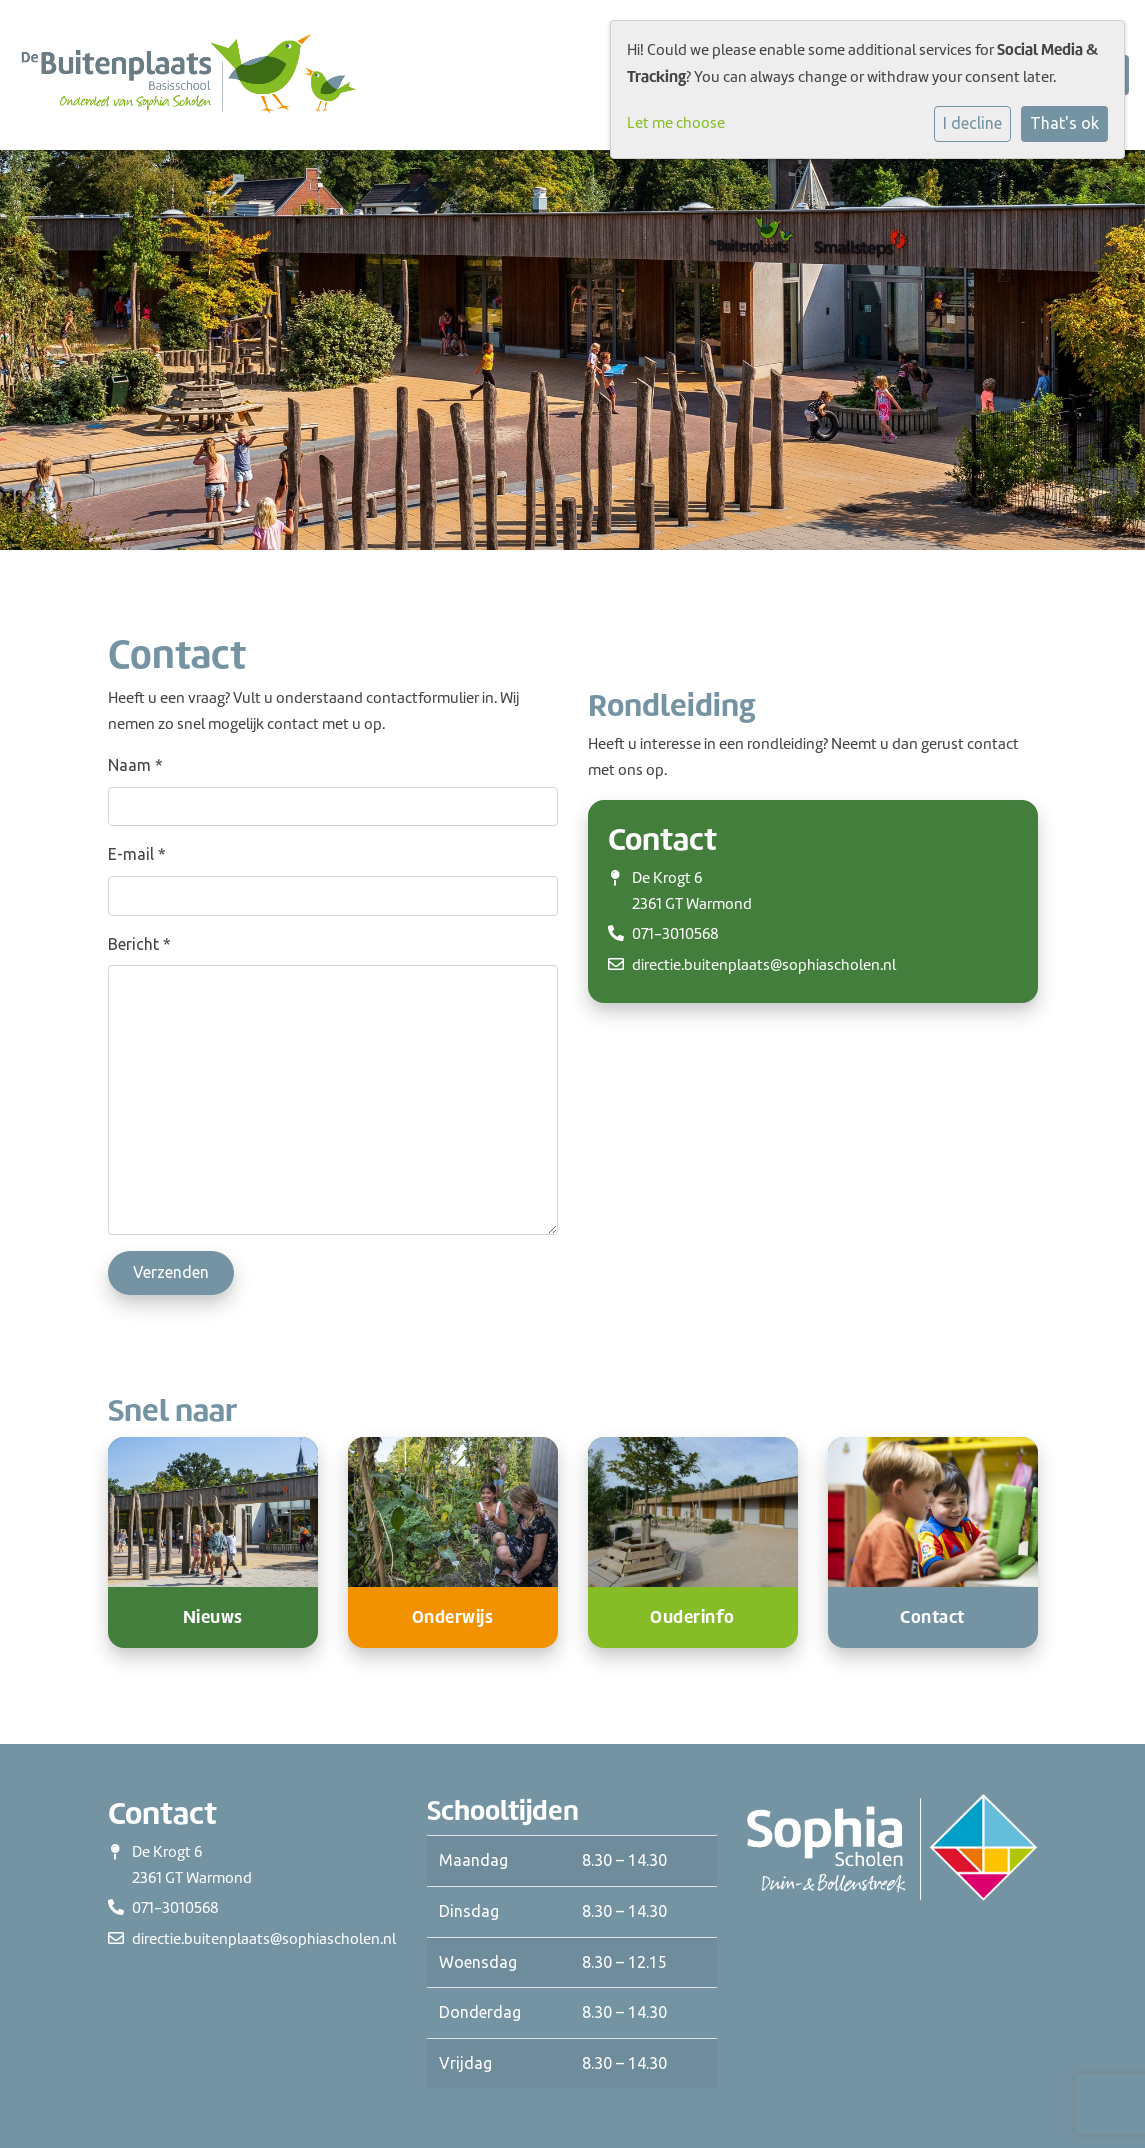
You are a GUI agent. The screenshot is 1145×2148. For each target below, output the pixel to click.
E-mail (137, 854)
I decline (972, 123)
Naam (135, 765)
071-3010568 (675, 934)
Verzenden (171, 1272)
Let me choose (676, 123)
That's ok (1064, 123)
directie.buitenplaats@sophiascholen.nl (764, 965)
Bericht (139, 944)
